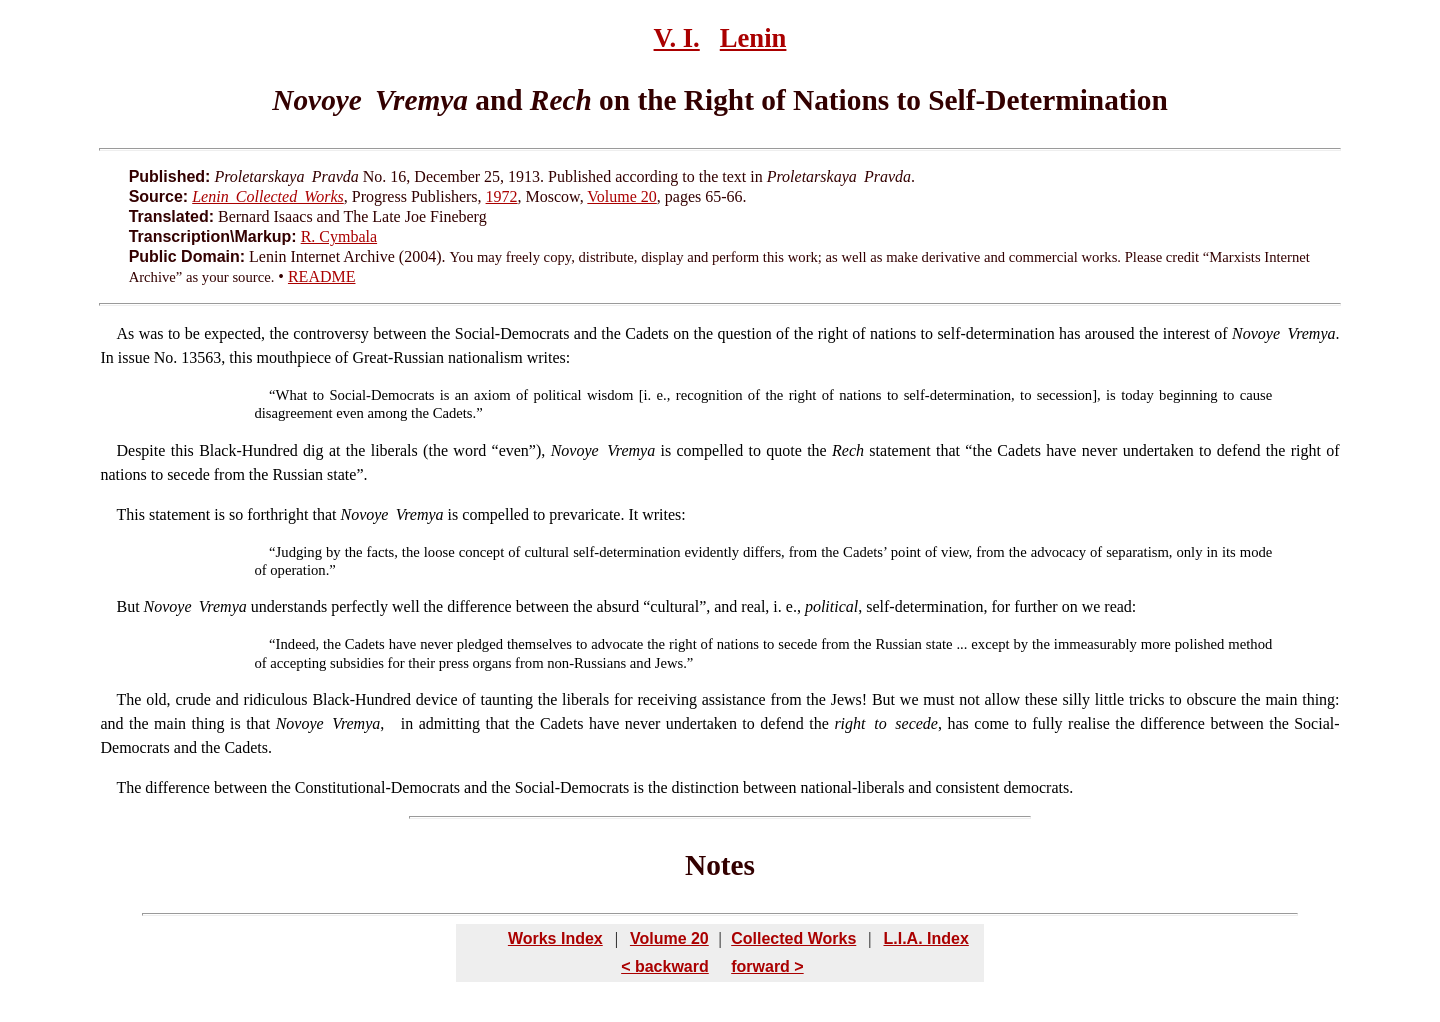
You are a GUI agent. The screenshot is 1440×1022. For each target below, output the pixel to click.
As (125, 333)
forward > (767, 966)
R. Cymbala (339, 236)
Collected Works (793, 938)
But (127, 606)
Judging (299, 552)
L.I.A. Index (925, 938)
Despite (140, 450)
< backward (665, 966)
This (130, 514)
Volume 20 (621, 196)
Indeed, (298, 644)
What (292, 395)
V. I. (677, 38)
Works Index (555, 938)
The (128, 699)
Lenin (753, 38)
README (322, 276)
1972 (502, 196)
